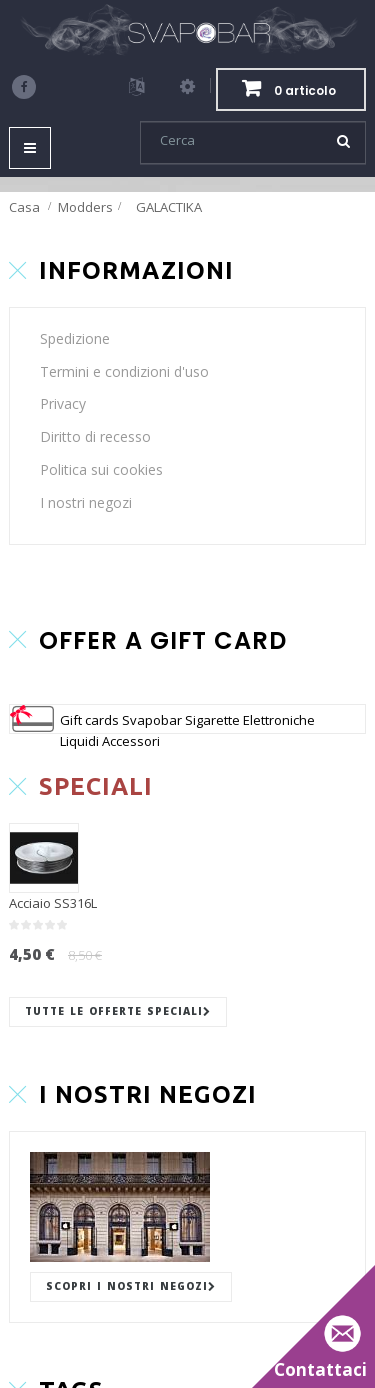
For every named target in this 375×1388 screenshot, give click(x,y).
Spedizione (75, 338)
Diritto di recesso (95, 436)
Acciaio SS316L (53, 903)
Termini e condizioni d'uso (124, 371)
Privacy (63, 403)
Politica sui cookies (101, 469)
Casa (24, 207)
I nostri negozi (86, 502)
